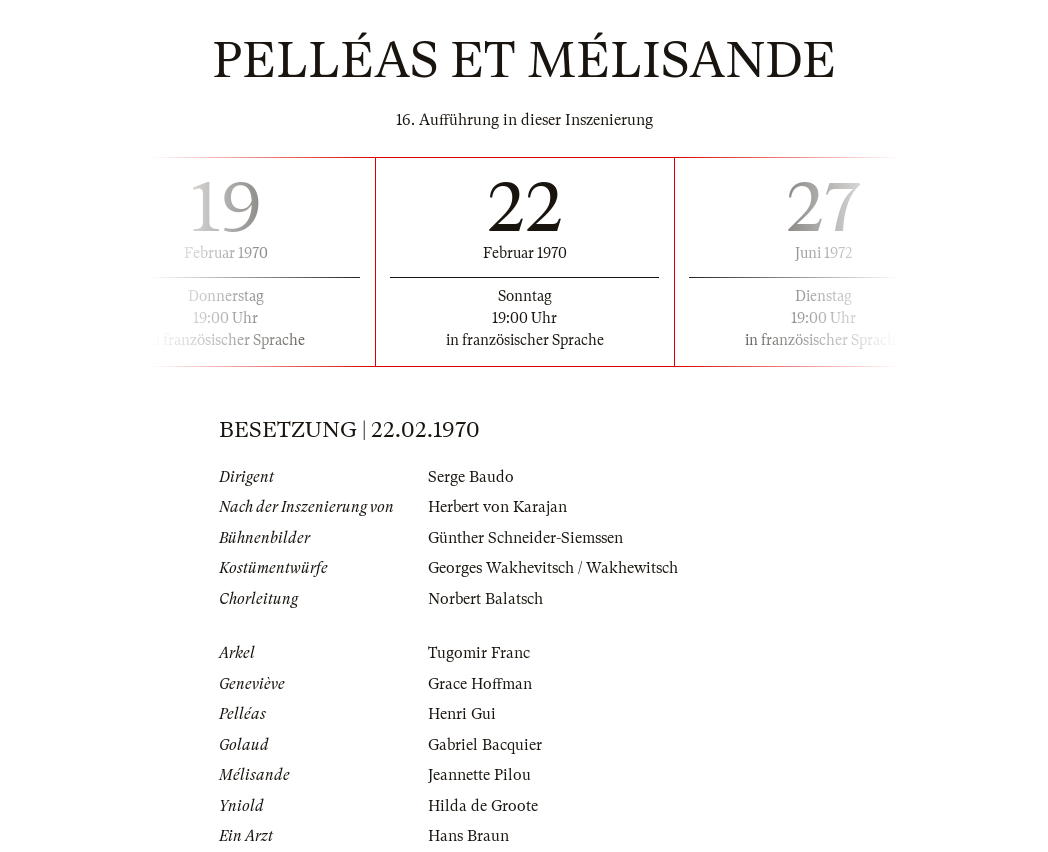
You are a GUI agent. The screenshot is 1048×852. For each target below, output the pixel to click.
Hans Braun (468, 836)
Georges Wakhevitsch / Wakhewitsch (553, 568)
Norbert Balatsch (485, 599)
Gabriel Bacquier (485, 745)
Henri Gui (462, 714)
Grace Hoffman (480, 684)
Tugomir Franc (479, 653)
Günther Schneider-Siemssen (525, 538)
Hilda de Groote (483, 806)
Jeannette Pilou (479, 775)
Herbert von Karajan (497, 507)
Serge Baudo (471, 477)
